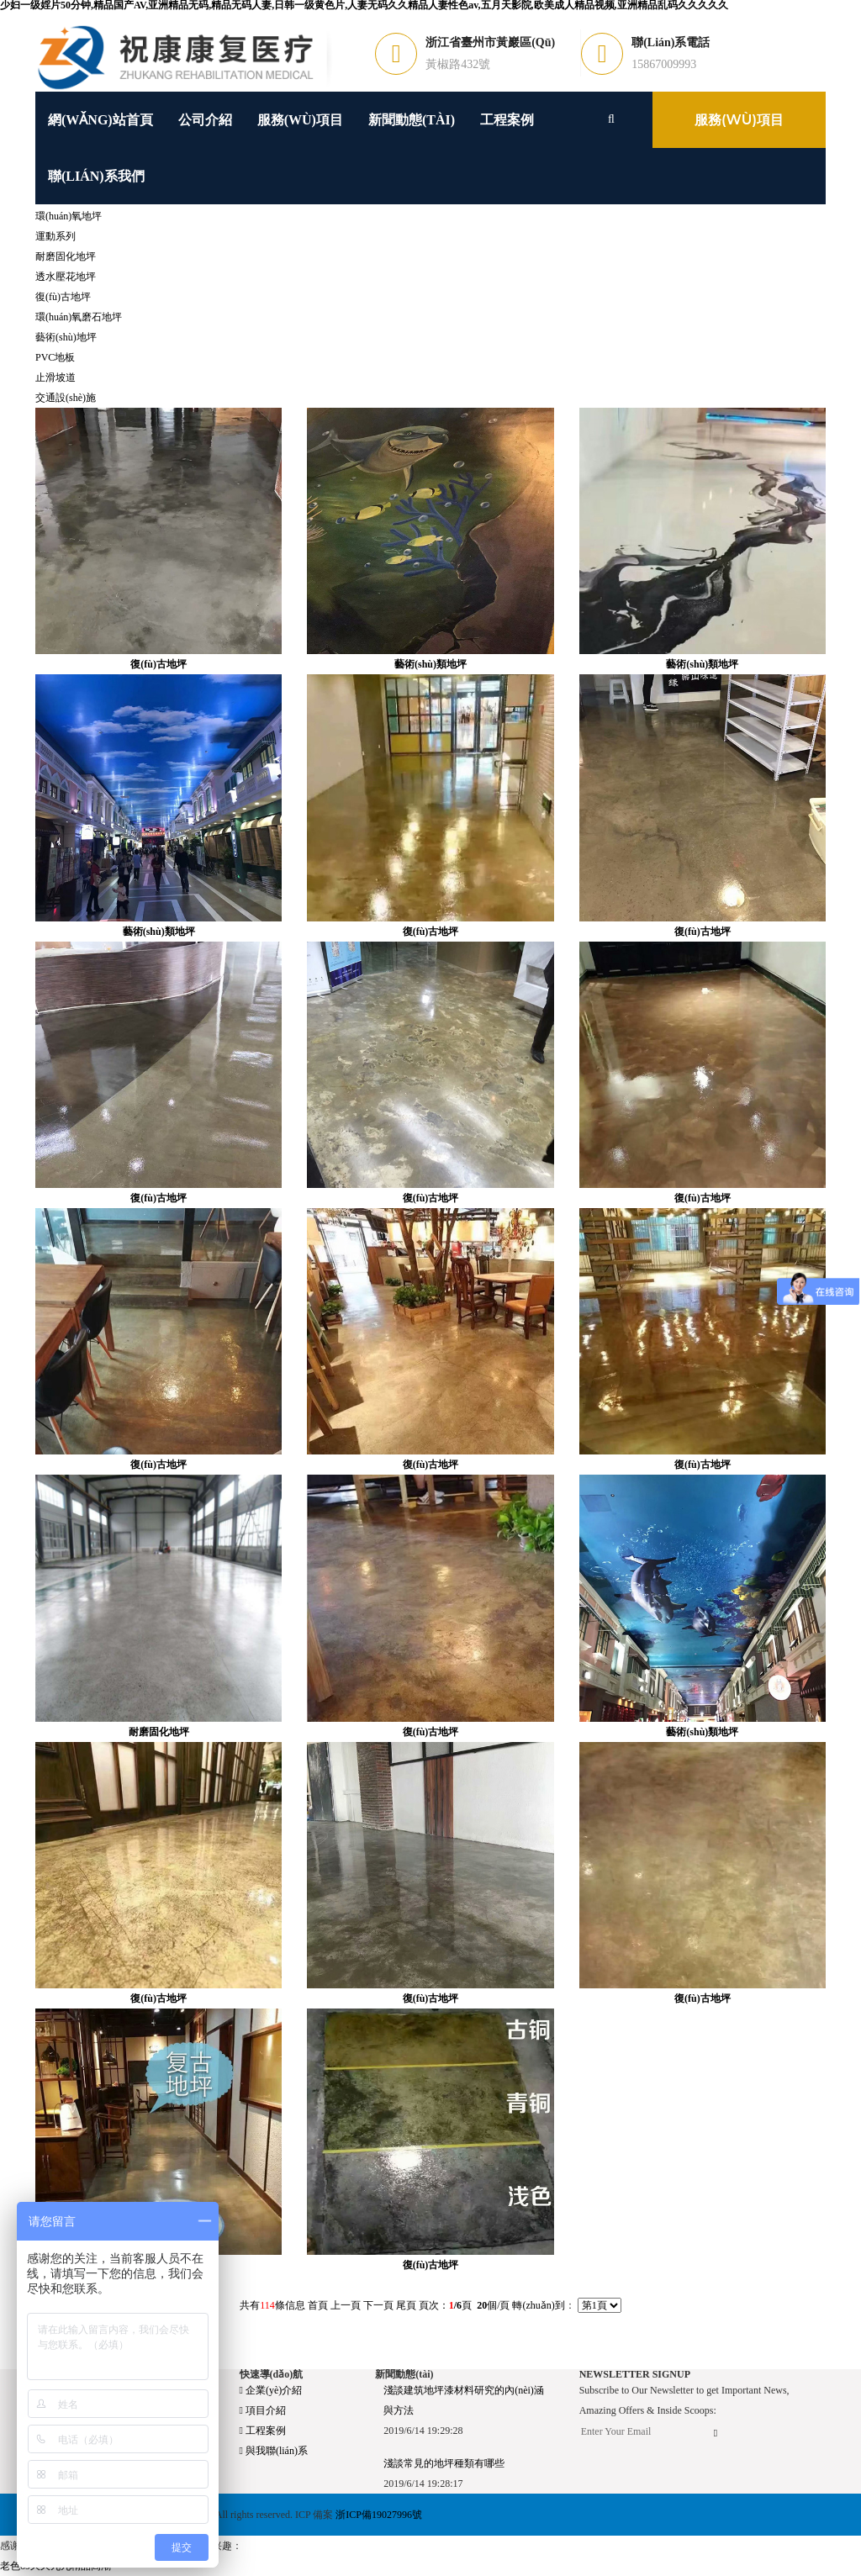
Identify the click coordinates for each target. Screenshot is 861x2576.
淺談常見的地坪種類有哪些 (443, 2463)
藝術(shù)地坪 (66, 337)
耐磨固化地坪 (65, 256)
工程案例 (507, 120)
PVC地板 (55, 357)
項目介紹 (263, 2410)
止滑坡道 (55, 377)
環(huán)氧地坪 (68, 216)
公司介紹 (205, 120)
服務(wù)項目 (300, 120)
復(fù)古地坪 (63, 297)
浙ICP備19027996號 (378, 2515)
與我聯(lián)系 (274, 2451)
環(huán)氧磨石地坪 (78, 317)
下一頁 (378, 2305)
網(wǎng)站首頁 (100, 120)
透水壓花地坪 (65, 276)
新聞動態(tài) (411, 120)
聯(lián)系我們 (96, 176)
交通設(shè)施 (65, 398)
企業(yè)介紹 (271, 2390)
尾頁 (406, 2305)
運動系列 (55, 236)
